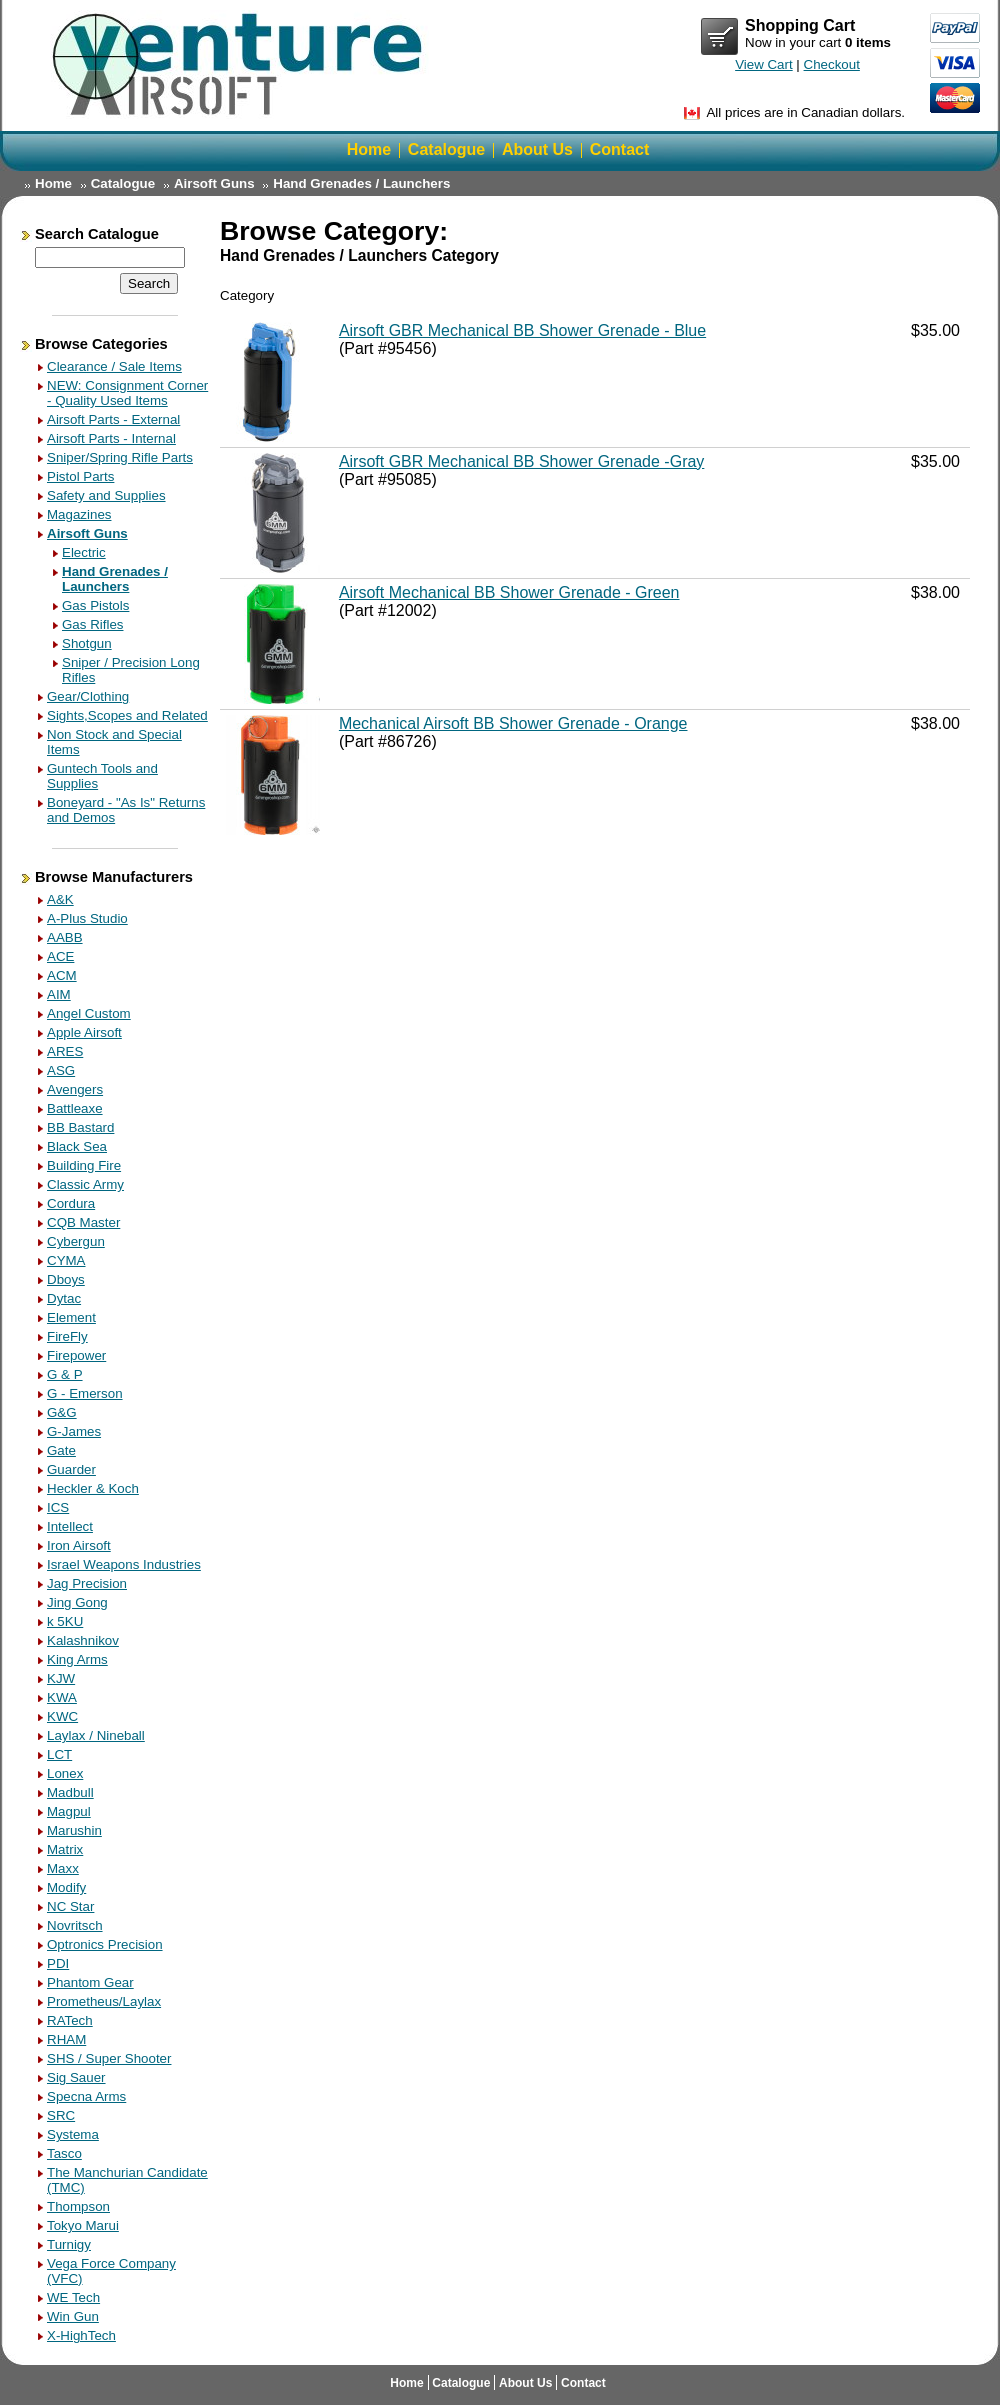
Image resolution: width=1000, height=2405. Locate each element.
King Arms (77, 1659)
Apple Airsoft (84, 1032)
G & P (65, 1374)
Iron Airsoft (79, 1545)
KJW (61, 1678)
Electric (84, 552)
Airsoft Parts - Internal (111, 438)
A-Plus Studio (87, 918)
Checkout (832, 64)
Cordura (71, 1203)
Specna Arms (86, 2096)
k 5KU (65, 1621)
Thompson (78, 2206)
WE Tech (73, 2297)
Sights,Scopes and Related (127, 715)
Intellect (70, 1526)
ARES (65, 1051)
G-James (74, 1431)
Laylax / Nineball (96, 1735)
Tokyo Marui (83, 2225)
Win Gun (73, 2316)
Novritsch (75, 1925)
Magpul (69, 1811)
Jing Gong (77, 1602)
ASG (61, 1070)
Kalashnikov (83, 1640)
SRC (61, 2115)
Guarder (71, 1469)
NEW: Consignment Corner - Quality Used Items (127, 393)
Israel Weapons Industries (124, 1564)
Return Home (239, 64)
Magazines (79, 514)
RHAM (66, 2039)
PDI (58, 1963)
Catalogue (446, 149)
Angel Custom (89, 1013)
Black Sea (77, 1146)
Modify (66, 1887)
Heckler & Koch (93, 1488)
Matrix (65, 1849)
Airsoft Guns (214, 183)
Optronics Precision (105, 1944)
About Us (537, 149)
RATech (70, 2020)
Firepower (76, 1355)
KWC (62, 1716)
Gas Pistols (95, 605)
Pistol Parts (80, 476)
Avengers (75, 1089)
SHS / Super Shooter (109, 2058)
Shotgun (87, 643)
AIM (59, 994)
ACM (62, 975)
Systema (73, 2134)
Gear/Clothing (88, 696)
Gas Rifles (92, 624)
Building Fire (84, 1165)
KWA (62, 1697)
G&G (62, 1412)
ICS (58, 1507)
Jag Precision (87, 1583)
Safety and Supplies (106, 495)
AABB (65, 937)
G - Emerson (85, 1393)
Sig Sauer (76, 2077)
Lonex (65, 1773)
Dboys (66, 1279)
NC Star (70, 1906)
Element (71, 1317)
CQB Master (83, 1222)
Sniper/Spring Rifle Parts (120, 457)
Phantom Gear (90, 1982)
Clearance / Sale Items (114, 366)
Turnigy (69, 2244)
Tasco (64, 2153)
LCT (59, 1754)
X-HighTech (81, 2335)
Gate (61, 1450)
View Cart (720, 37)
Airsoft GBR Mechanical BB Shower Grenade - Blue (522, 330)
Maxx (63, 1868)
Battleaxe (75, 1108)
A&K (60, 899)
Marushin (74, 1830)
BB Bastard (80, 1127)
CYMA (66, 1260)
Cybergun (76, 1241)
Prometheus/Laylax (104, 2001)
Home (369, 149)
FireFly (67, 1336)
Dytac (64, 1298)
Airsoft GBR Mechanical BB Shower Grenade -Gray (521, 461)
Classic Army (85, 1184)
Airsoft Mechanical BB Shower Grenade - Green (509, 592)
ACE (60, 956)
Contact (620, 149)
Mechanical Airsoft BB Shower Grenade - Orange (513, 723)
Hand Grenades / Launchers (361, 183)
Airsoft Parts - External (113, 419)
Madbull (70, 1792)
